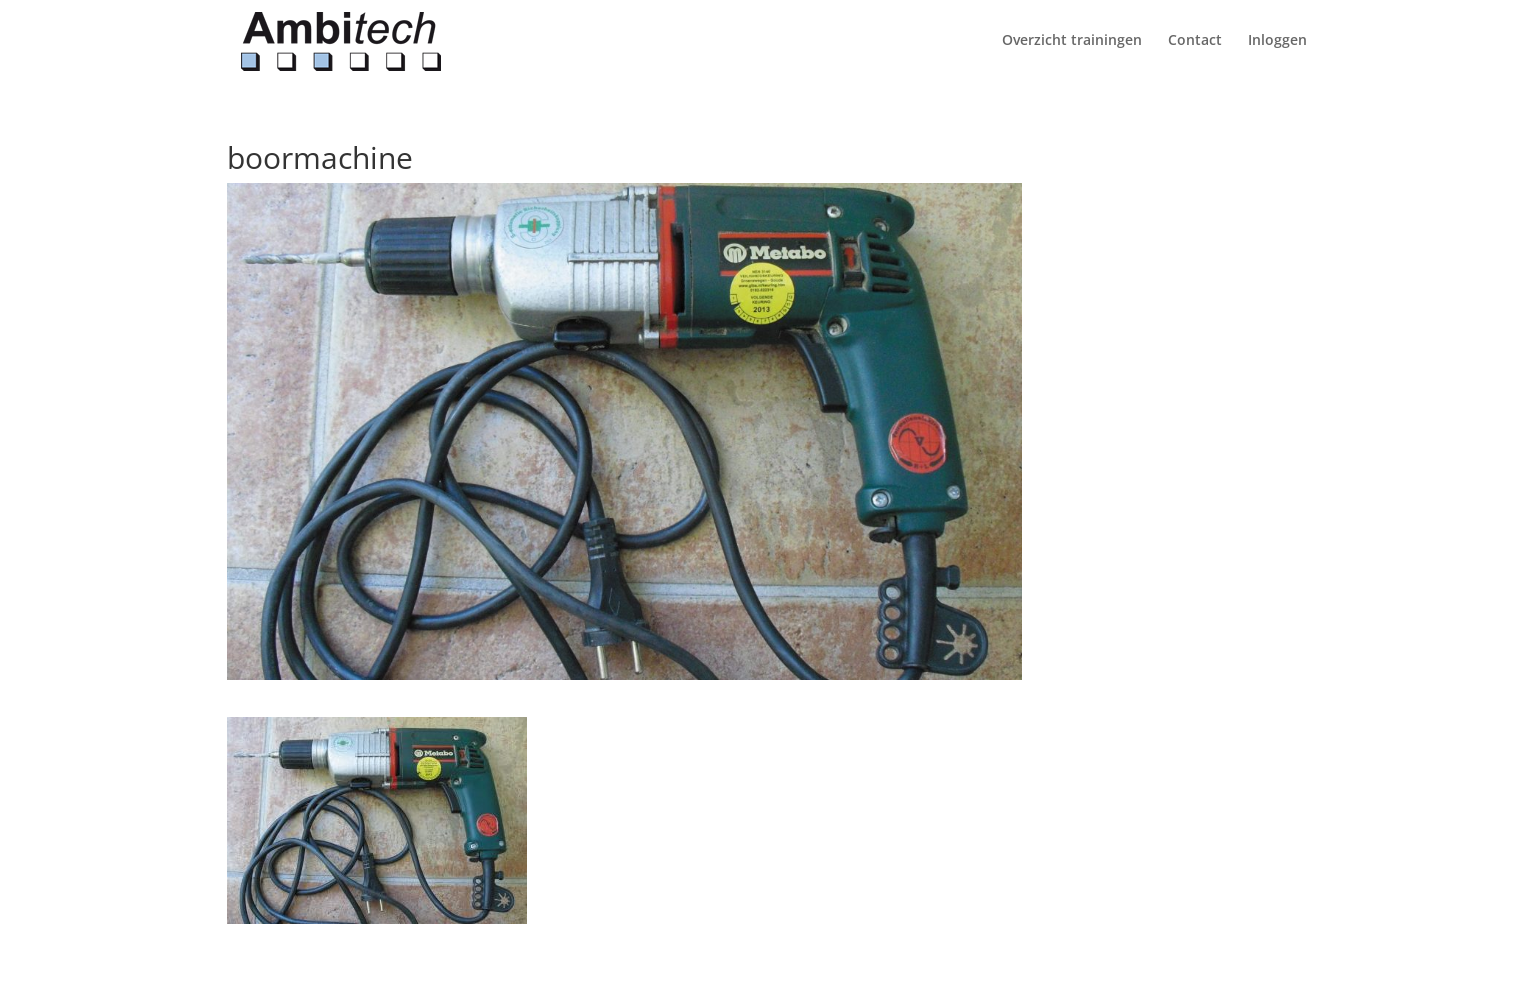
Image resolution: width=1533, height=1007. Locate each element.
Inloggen (1277, 41)
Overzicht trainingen (1072, 41)
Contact (1195, 41)
